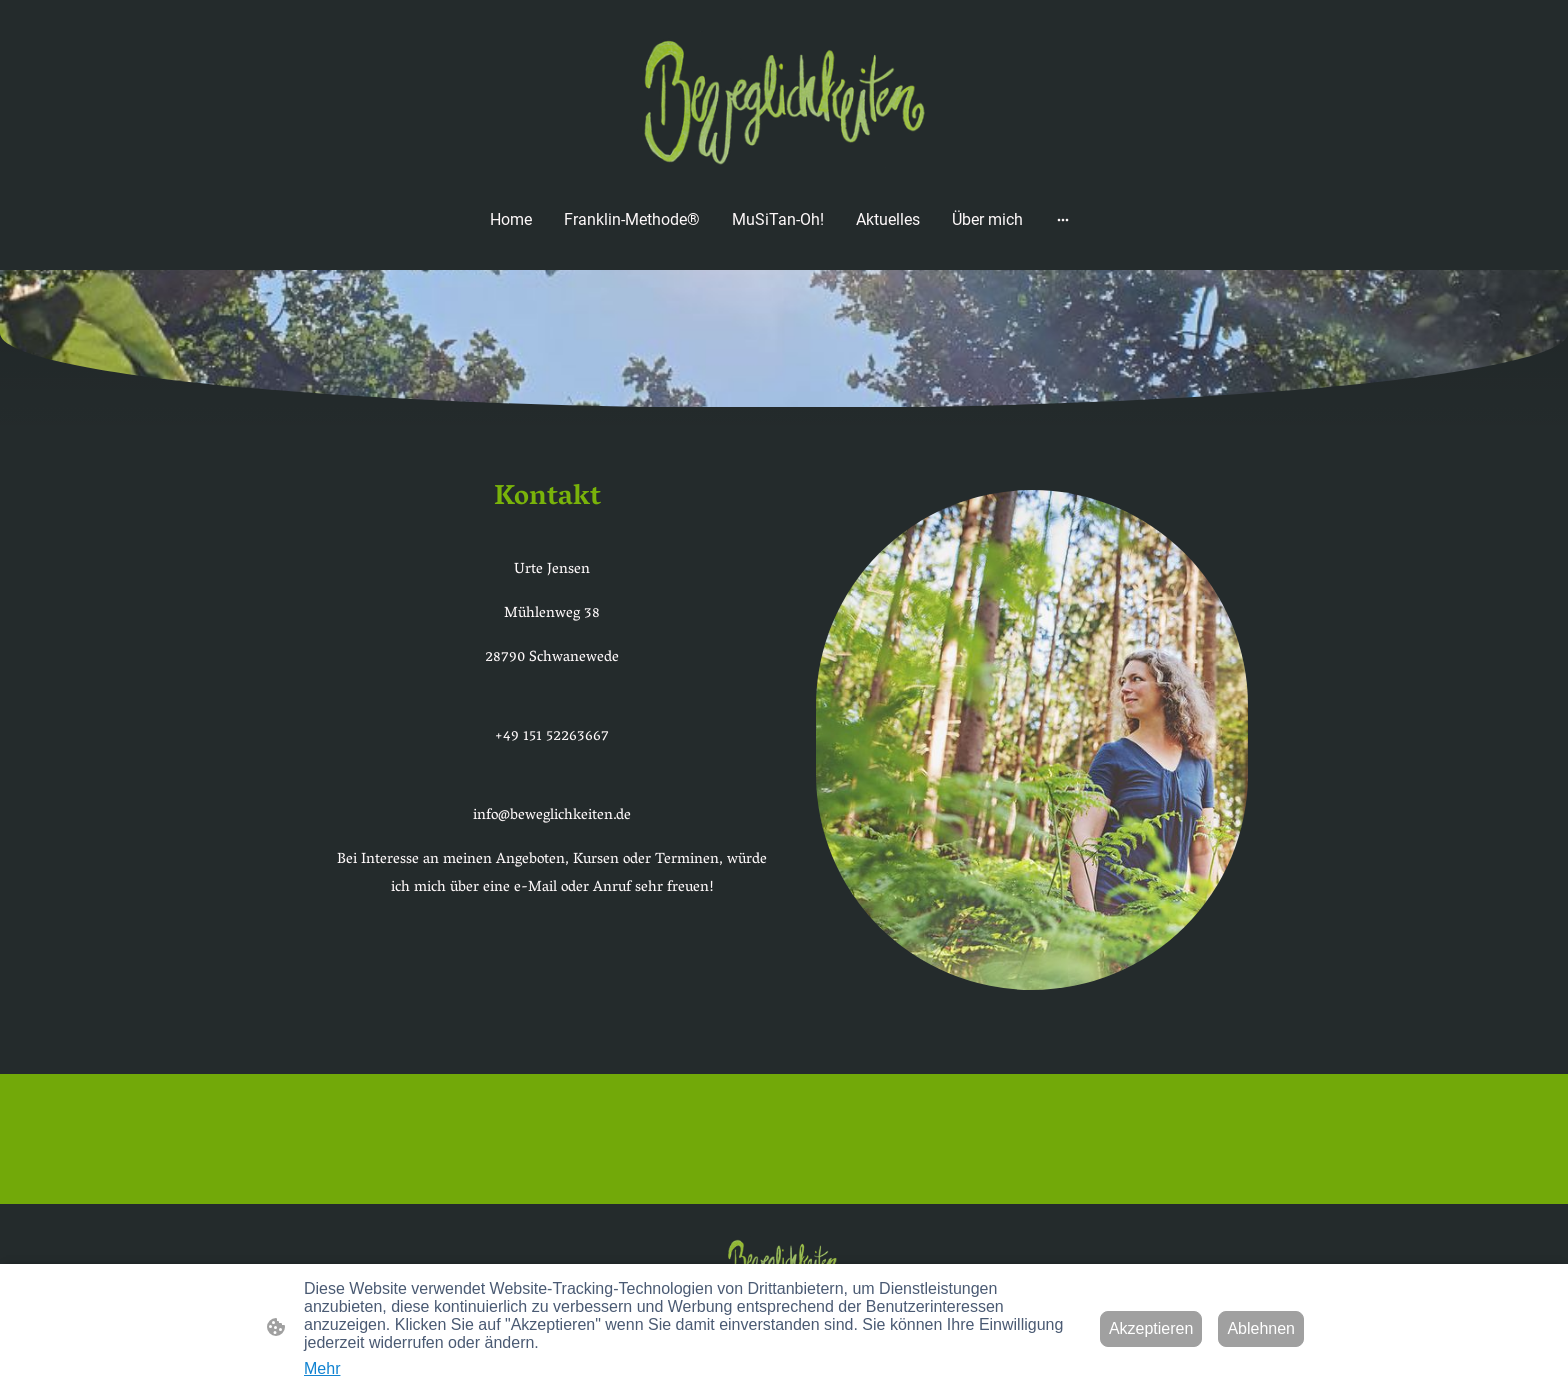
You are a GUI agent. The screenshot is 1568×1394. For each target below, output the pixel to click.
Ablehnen (1261, 1328)
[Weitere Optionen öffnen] (1063, 219)
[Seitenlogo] (783, 99)
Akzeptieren (1151, 1328)
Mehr (322, 1368)
